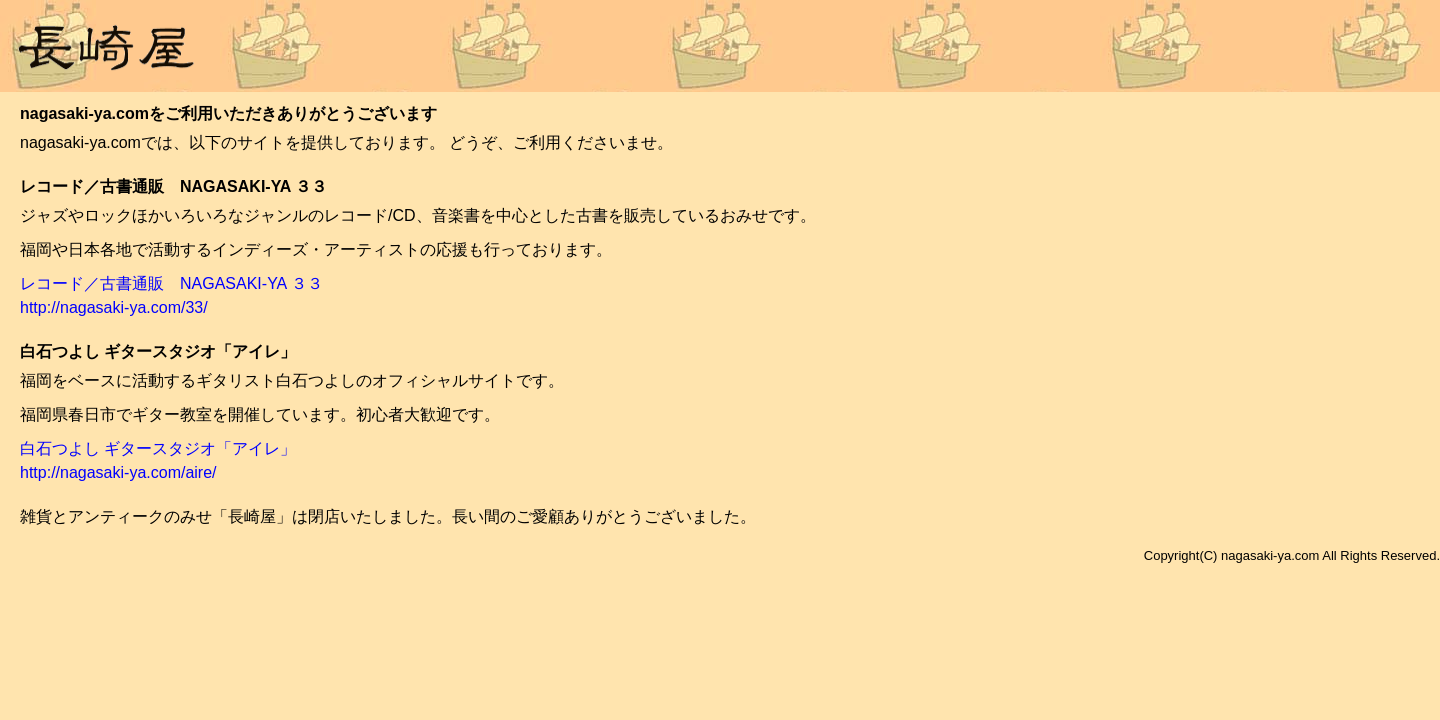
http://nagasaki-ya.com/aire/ (118, 472)
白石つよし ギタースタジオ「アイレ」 (158, 448)
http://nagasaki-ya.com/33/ (114, 307)
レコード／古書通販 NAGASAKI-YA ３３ (171, 283)
